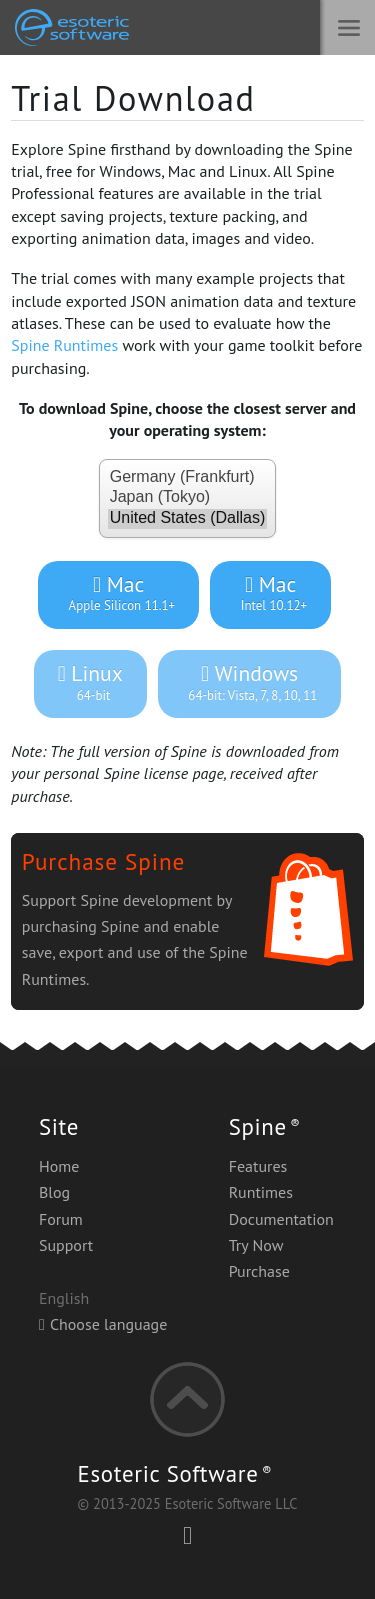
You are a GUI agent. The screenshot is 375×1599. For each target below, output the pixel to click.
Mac (118, 593)
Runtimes (261, 1192)
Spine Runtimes (64, 345)
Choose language (103, 1324)
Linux (90, 682)
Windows (250, 682)
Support (66, 1245)
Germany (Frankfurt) (188, 478)
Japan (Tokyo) (188, 498)
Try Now (256, 1245)
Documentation (281, 1219)
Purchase (259, 1271)
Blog (54, 1192)
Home (59, 1166)
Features (258, 1166)
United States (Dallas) (188, 519)
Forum (61, 1219)
